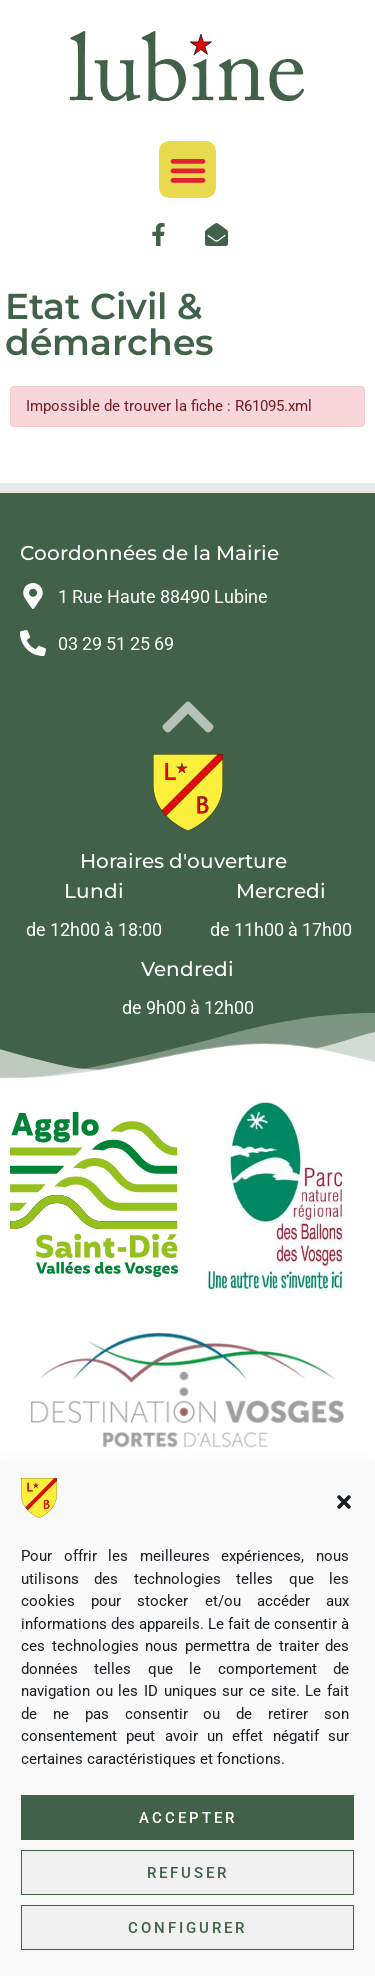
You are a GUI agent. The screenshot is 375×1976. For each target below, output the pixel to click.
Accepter (188, 1818)
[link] (188, 66)
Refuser (188, 1873)
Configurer (187, 1928)
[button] (344, 1502)
